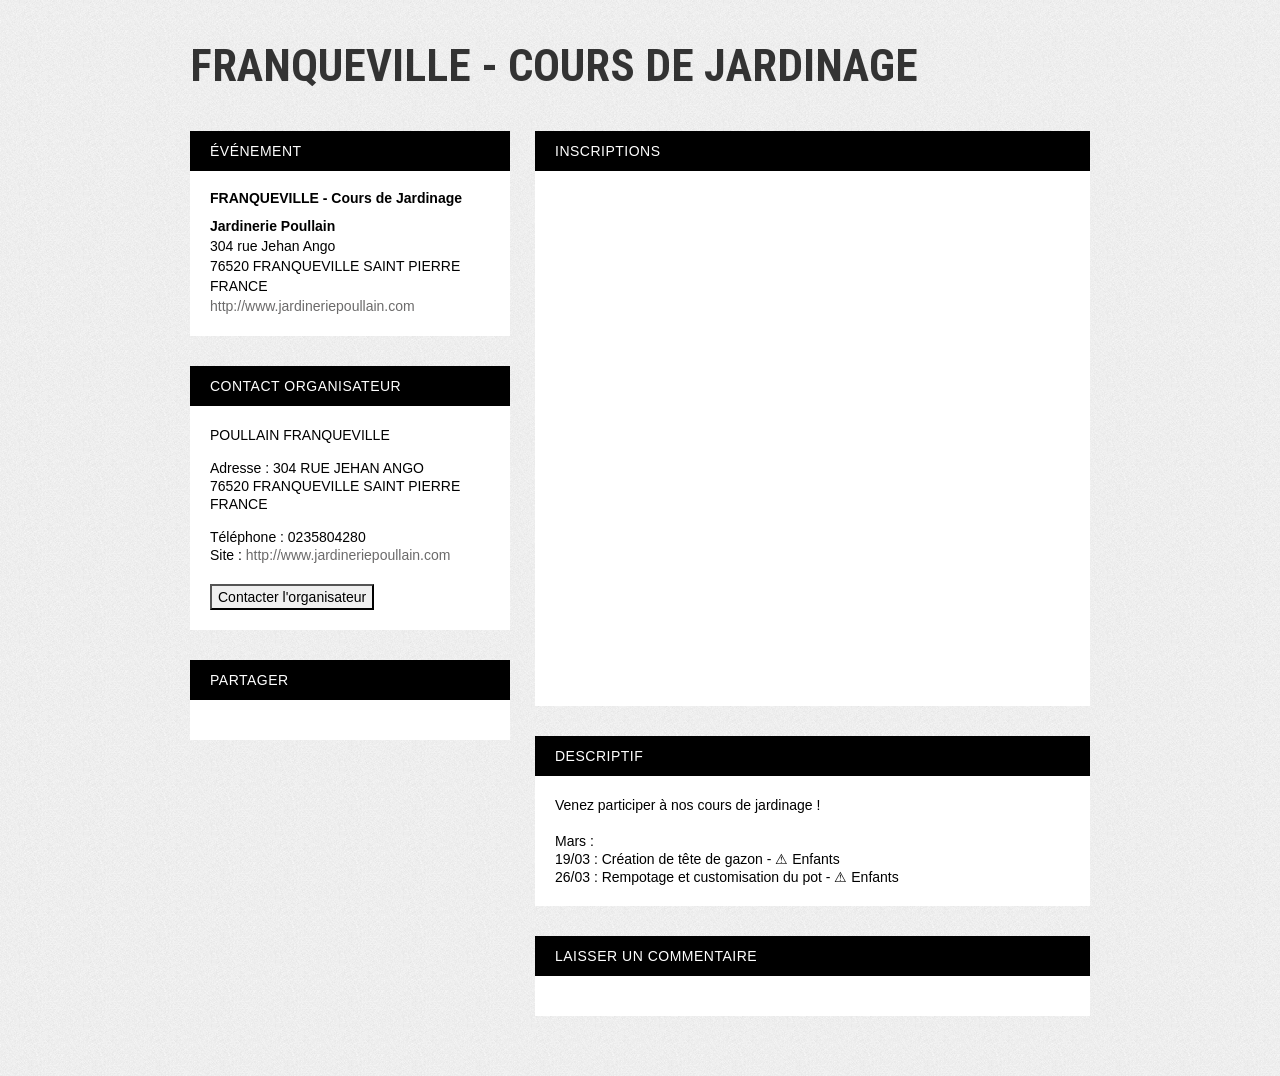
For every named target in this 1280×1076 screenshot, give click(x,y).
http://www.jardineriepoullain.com (312, 306)
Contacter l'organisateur (292, 597)
